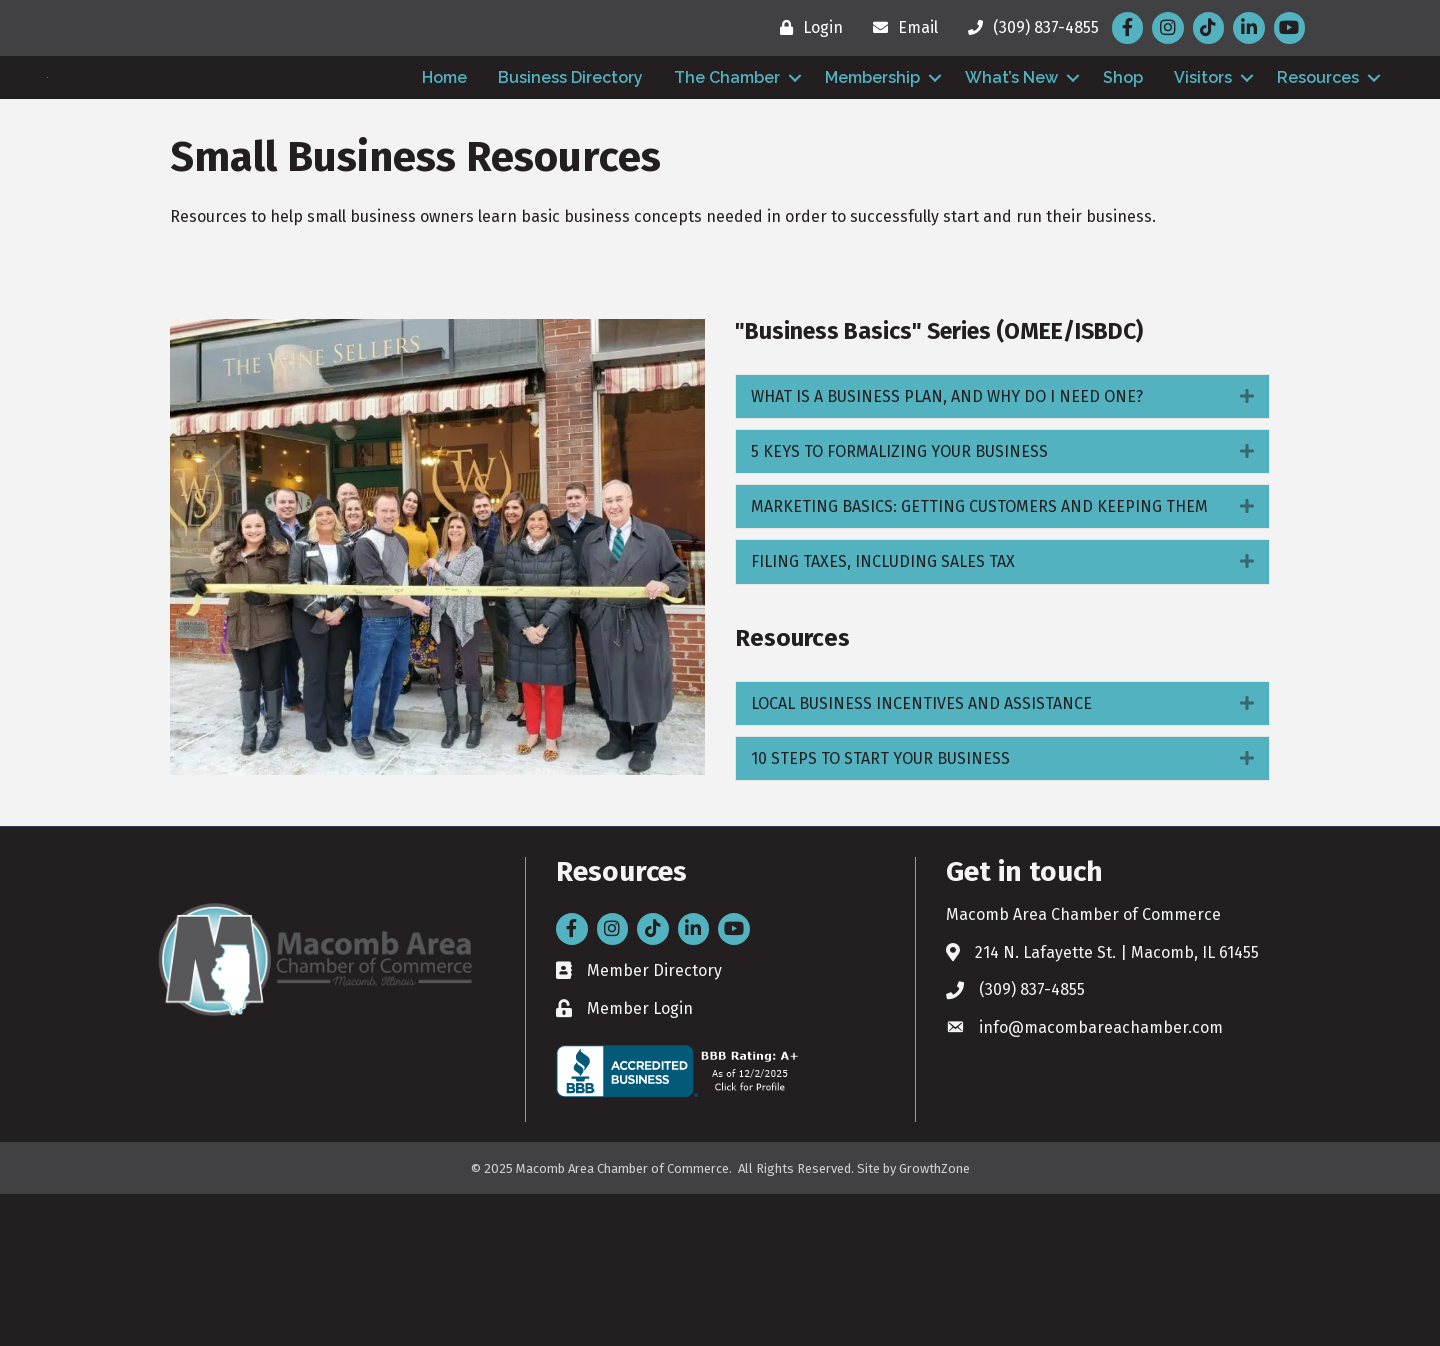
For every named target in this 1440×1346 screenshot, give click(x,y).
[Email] (900, 28)
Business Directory (570, 153)
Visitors (1203, 153)
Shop (1123, 153)
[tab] (1002, 548)
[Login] (806, 28)
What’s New (1011, 153)
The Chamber (727, 153)
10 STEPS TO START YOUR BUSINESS (880, 910)
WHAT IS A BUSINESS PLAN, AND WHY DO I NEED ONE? (947, 548)
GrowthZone (934, 1320)
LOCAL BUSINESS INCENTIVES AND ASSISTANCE (921, 855)
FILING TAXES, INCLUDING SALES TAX (883, 713)
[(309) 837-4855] (1028, 28)
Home (444, 153)
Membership (872, 153)
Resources (1318, 153)
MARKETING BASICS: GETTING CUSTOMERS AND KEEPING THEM (979, 658)
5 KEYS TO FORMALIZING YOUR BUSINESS (899, 603)
